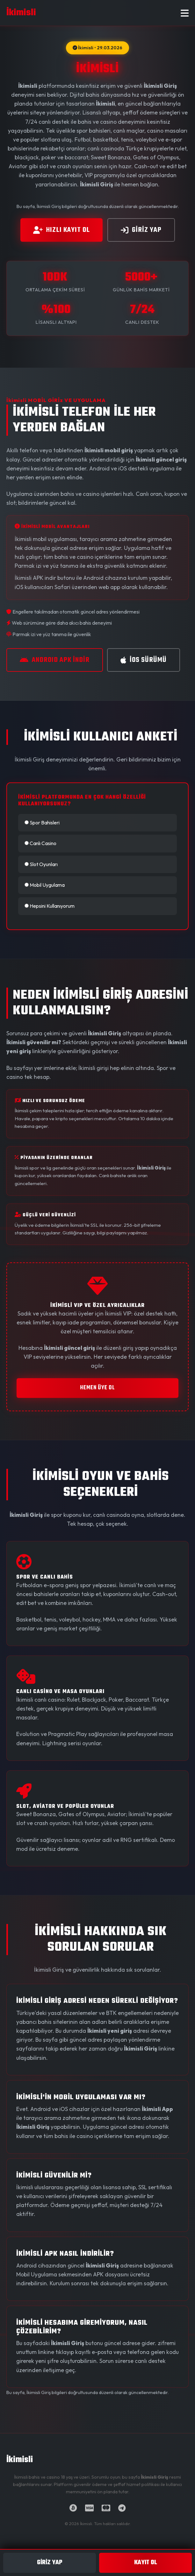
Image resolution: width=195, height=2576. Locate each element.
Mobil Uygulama (45, 885)
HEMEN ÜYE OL (97, 1388)
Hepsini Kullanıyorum (50, 906)
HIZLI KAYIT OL (61, 230)
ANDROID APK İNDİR (55, 660)
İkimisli (19, 2460)
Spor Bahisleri (42, 822)
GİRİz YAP (141, 230)
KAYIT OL (145, 2562)
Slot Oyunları (41, 864)
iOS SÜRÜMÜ (143, 660)
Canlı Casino (40, 843)
